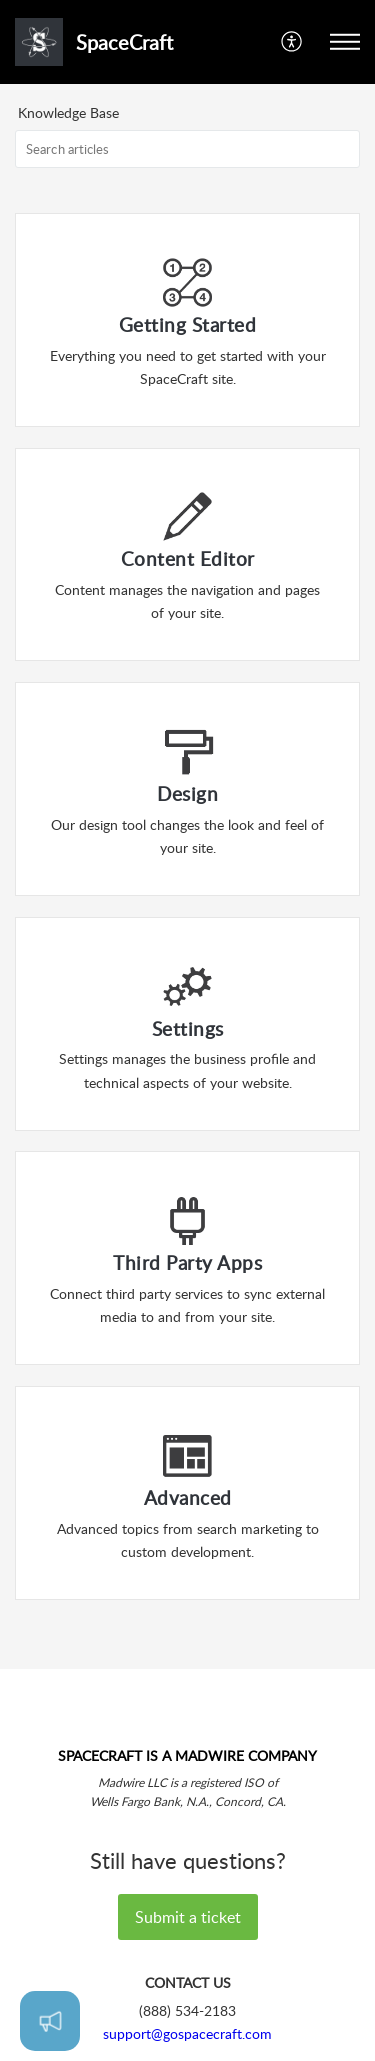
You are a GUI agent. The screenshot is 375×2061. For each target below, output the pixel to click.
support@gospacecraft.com (187, 2033)
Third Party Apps (187, 1262)
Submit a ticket (188, 1917)
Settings (188, 1028)
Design (187, 793)
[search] (187, 149)
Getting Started (188, 324)
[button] (292, 42)
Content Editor (188, 558)
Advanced (188, 1497)
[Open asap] (50, 2021)
